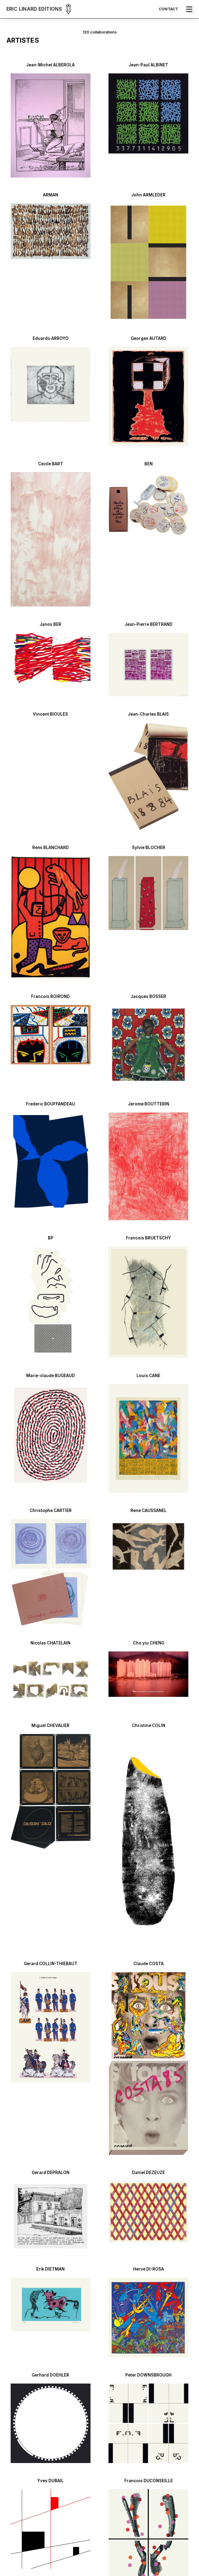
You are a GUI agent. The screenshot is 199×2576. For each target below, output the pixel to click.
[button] (189, 9)
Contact (168, 9)
